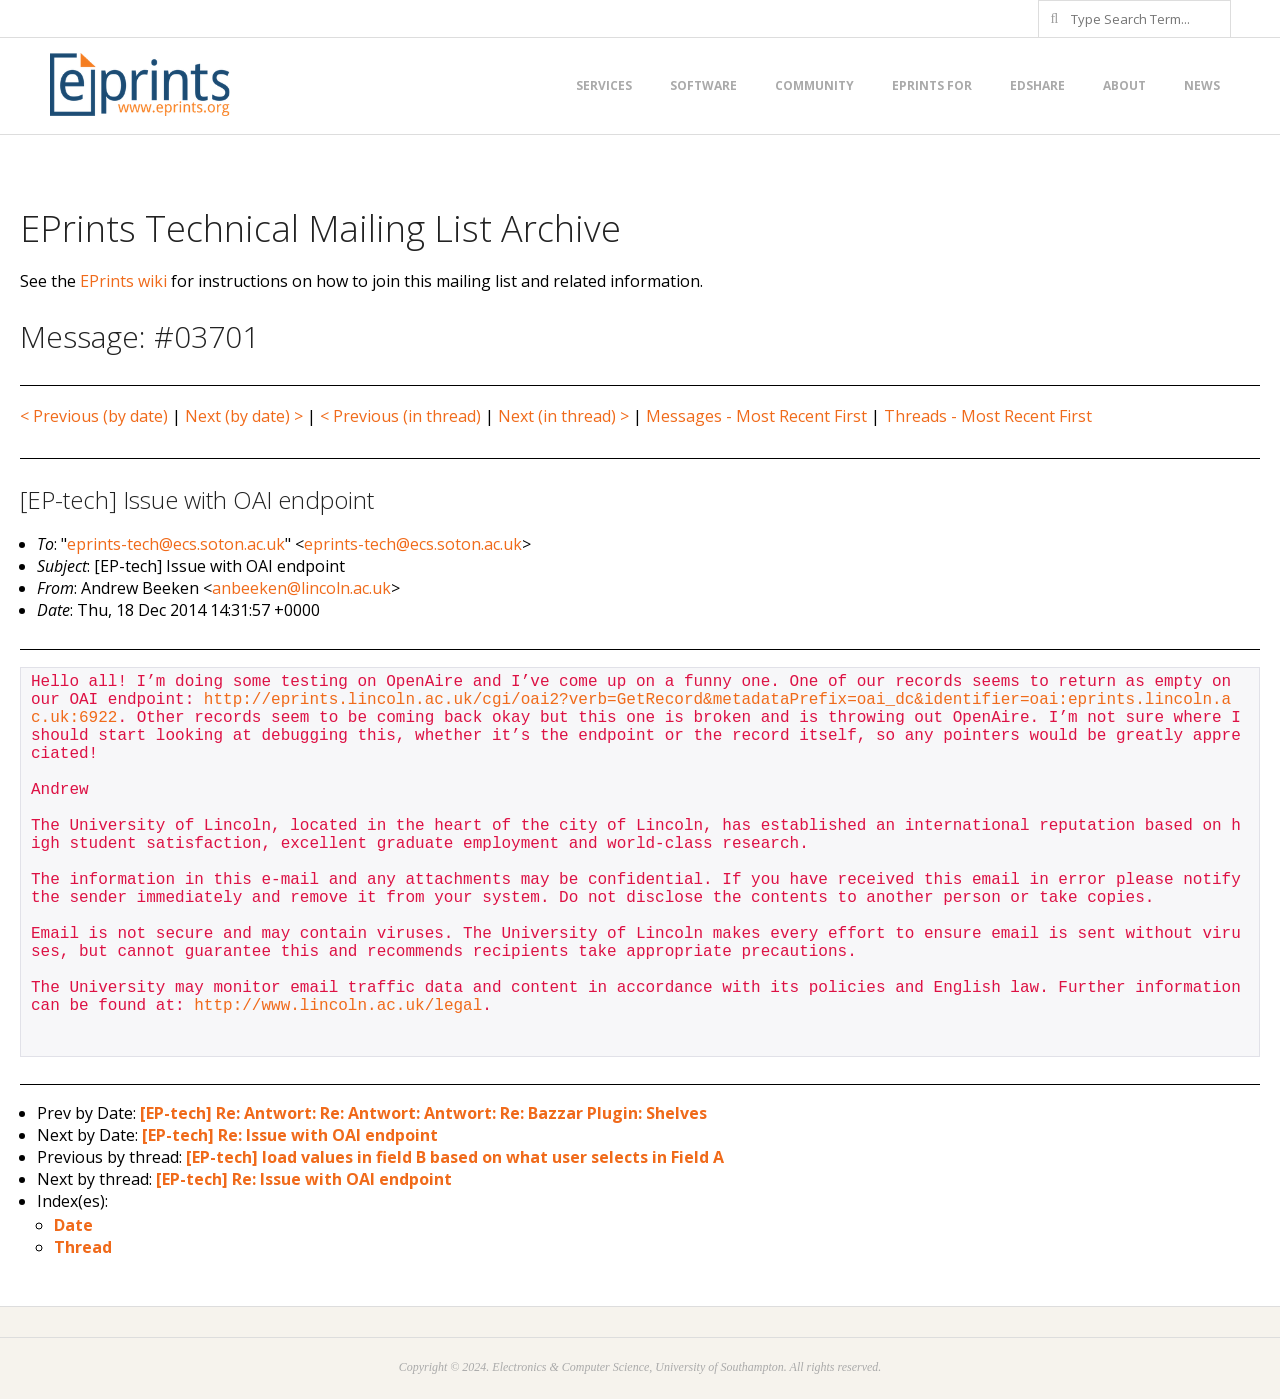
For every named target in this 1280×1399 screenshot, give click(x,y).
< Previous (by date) (94, 416)
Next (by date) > (244, 416)
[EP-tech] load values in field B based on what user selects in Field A (455, 1157)
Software (703, 85)
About (1124, 85)
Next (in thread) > (563, 416)
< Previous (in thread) (400, 416)
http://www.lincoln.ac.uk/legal (338, 1006)
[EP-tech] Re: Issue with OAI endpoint (290, 1135)
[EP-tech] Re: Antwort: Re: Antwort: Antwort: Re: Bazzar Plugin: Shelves (423, 1113)
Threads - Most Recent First (988, 416)
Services (604, 85)
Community (814, 85)
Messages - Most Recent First (756, 416)
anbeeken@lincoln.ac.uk (301, 588)
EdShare (1037, 85)
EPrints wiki (123, 281)
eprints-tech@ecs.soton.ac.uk (176, 544)
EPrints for (932, 85)
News (1202, 85)
